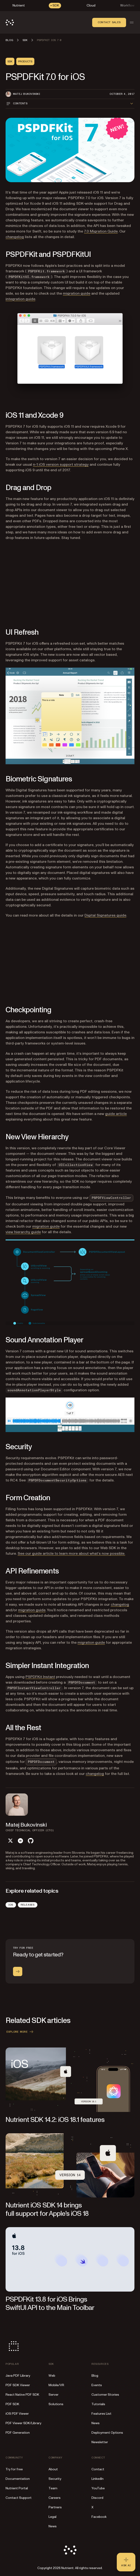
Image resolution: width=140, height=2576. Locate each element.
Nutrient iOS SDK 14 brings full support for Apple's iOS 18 (47, 2209)
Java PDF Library (18, 2375)
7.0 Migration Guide (101, 231)
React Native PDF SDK (22, 2394)
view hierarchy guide (23, 1232)
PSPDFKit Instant (40, 1676)
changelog (15, 236)
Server (54, 2394)
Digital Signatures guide (105, 915)
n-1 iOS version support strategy (61, 464)
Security (55, 2479)
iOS (10, 1904)
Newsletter (99, 2442)
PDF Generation (18, 2432)
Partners (55, 2507)
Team (53, 2488)
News (95, 2423)
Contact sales (109, 22)
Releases (28, 1904)
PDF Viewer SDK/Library (23, 2423)
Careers (55, 2498)
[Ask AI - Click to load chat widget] (126, 2562)
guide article (116, 1113)
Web (52, 2375)
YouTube (98, 2488)
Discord (97, 2498)
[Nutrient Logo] (10, 22)
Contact (97, 2469)
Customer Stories (105, 2394)
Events (96, 2385)
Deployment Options (107, 2432)
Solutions (56, 2404)
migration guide (76, 293)
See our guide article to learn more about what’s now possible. (71, 1553)
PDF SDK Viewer (18, 2385)
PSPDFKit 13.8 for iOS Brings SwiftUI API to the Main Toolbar (50, 2303)
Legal (52, 2517)
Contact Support (19, 2498)
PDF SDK (12, 2404)
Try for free (14, 2469)
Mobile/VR (56, 2385)
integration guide (20, 299)
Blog (94, 2375)
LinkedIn (97, 2479)
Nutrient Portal (17, 2488)
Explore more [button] (20, 2032)
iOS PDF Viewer (17, 2413)
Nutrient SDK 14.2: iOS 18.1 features (55, 2119)
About (53, 2469)
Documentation (18, 2479)
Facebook (99, 2517)
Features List (101, 2413)
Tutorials (98, 2404)
